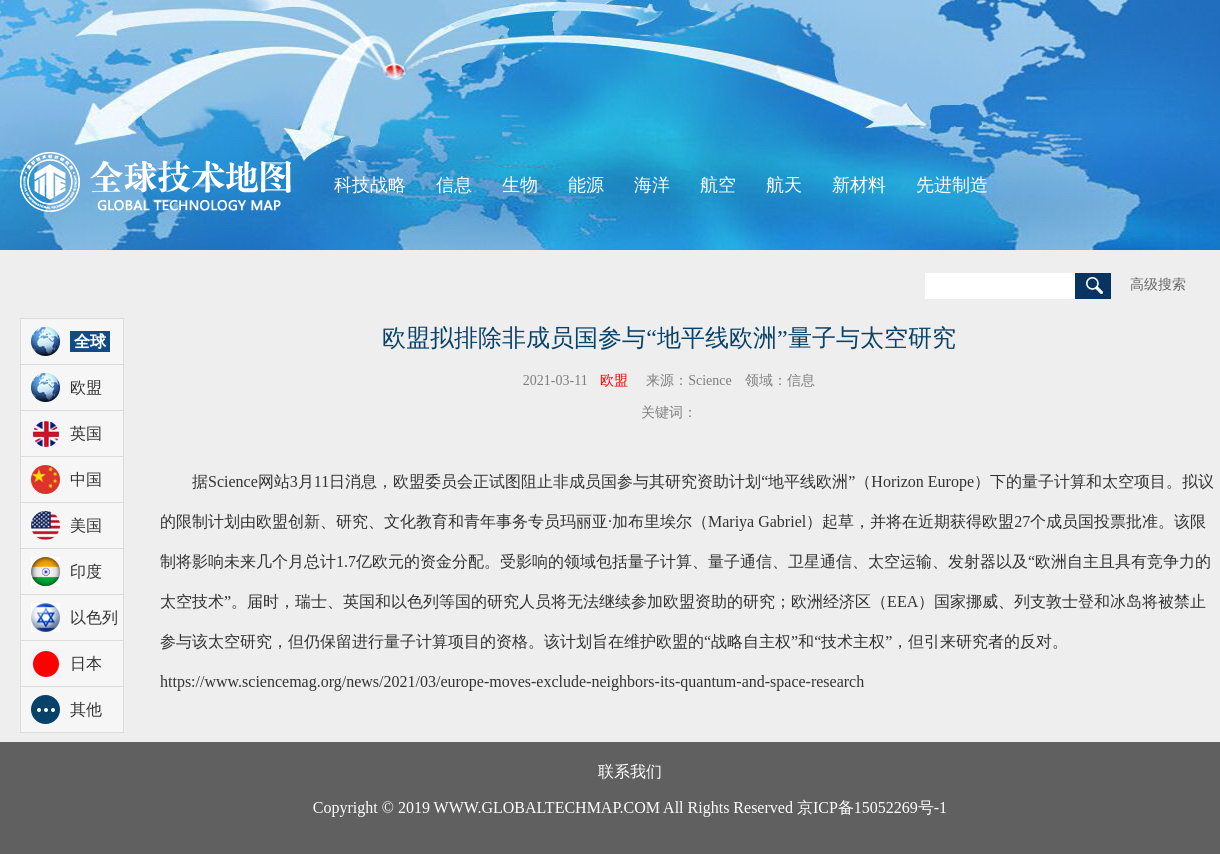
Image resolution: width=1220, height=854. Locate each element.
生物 (520, 185)
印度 (86, 571)
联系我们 (630, 771)
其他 (86, 709)
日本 (86, 663)
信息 (454, 185)
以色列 (94, 617)
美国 (86, 525)
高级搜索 (1158, 284)
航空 (718, 185)
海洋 (652, 185)
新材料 (859, 185)
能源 (586, 185)
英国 (86, 433)
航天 (784, 185)
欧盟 (86, 387)
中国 (86, 479)
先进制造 (952, 185)
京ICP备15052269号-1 (872, 807)
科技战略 (370, 185)
